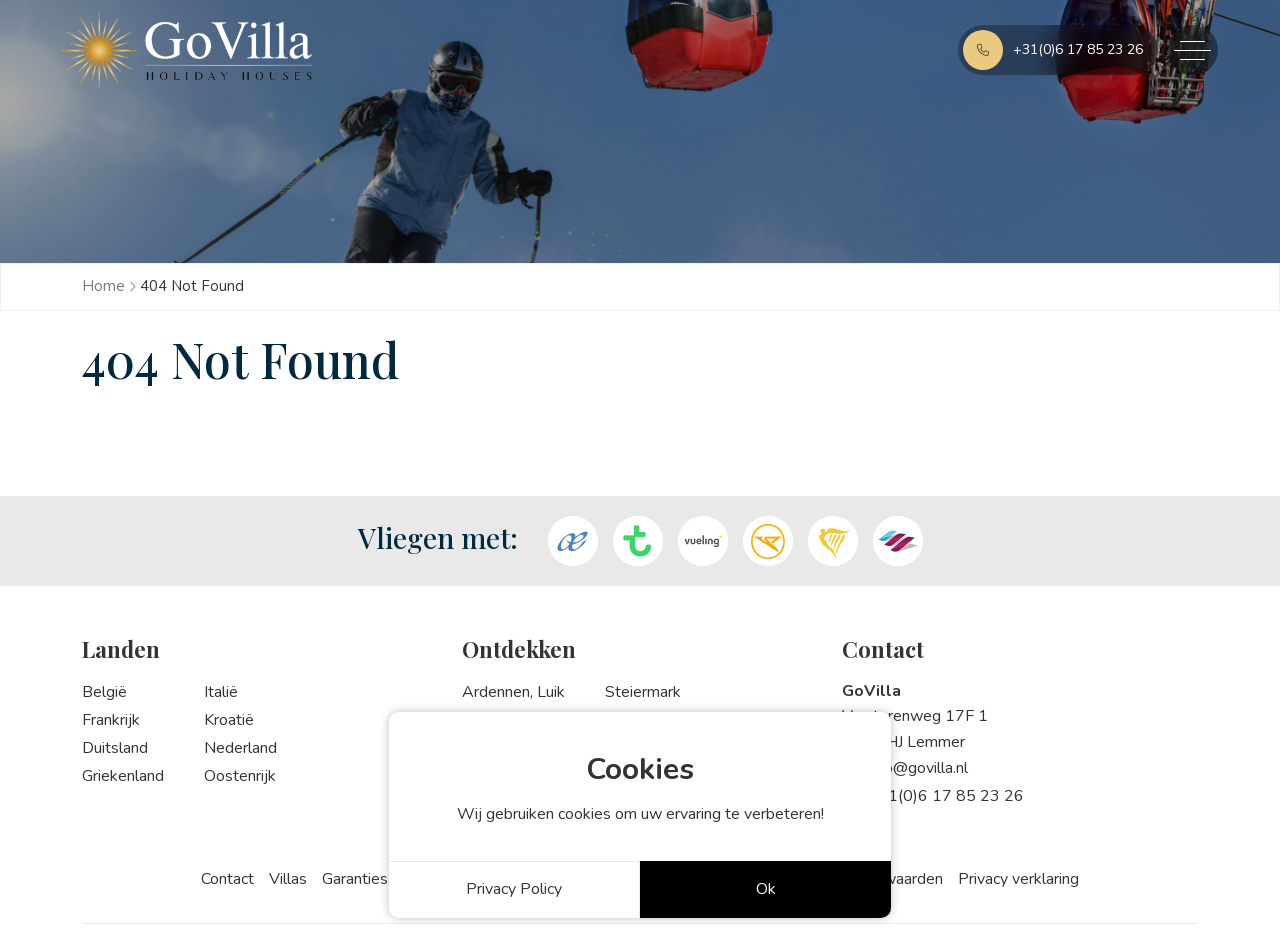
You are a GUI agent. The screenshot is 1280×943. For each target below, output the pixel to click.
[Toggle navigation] (1193, 50)
